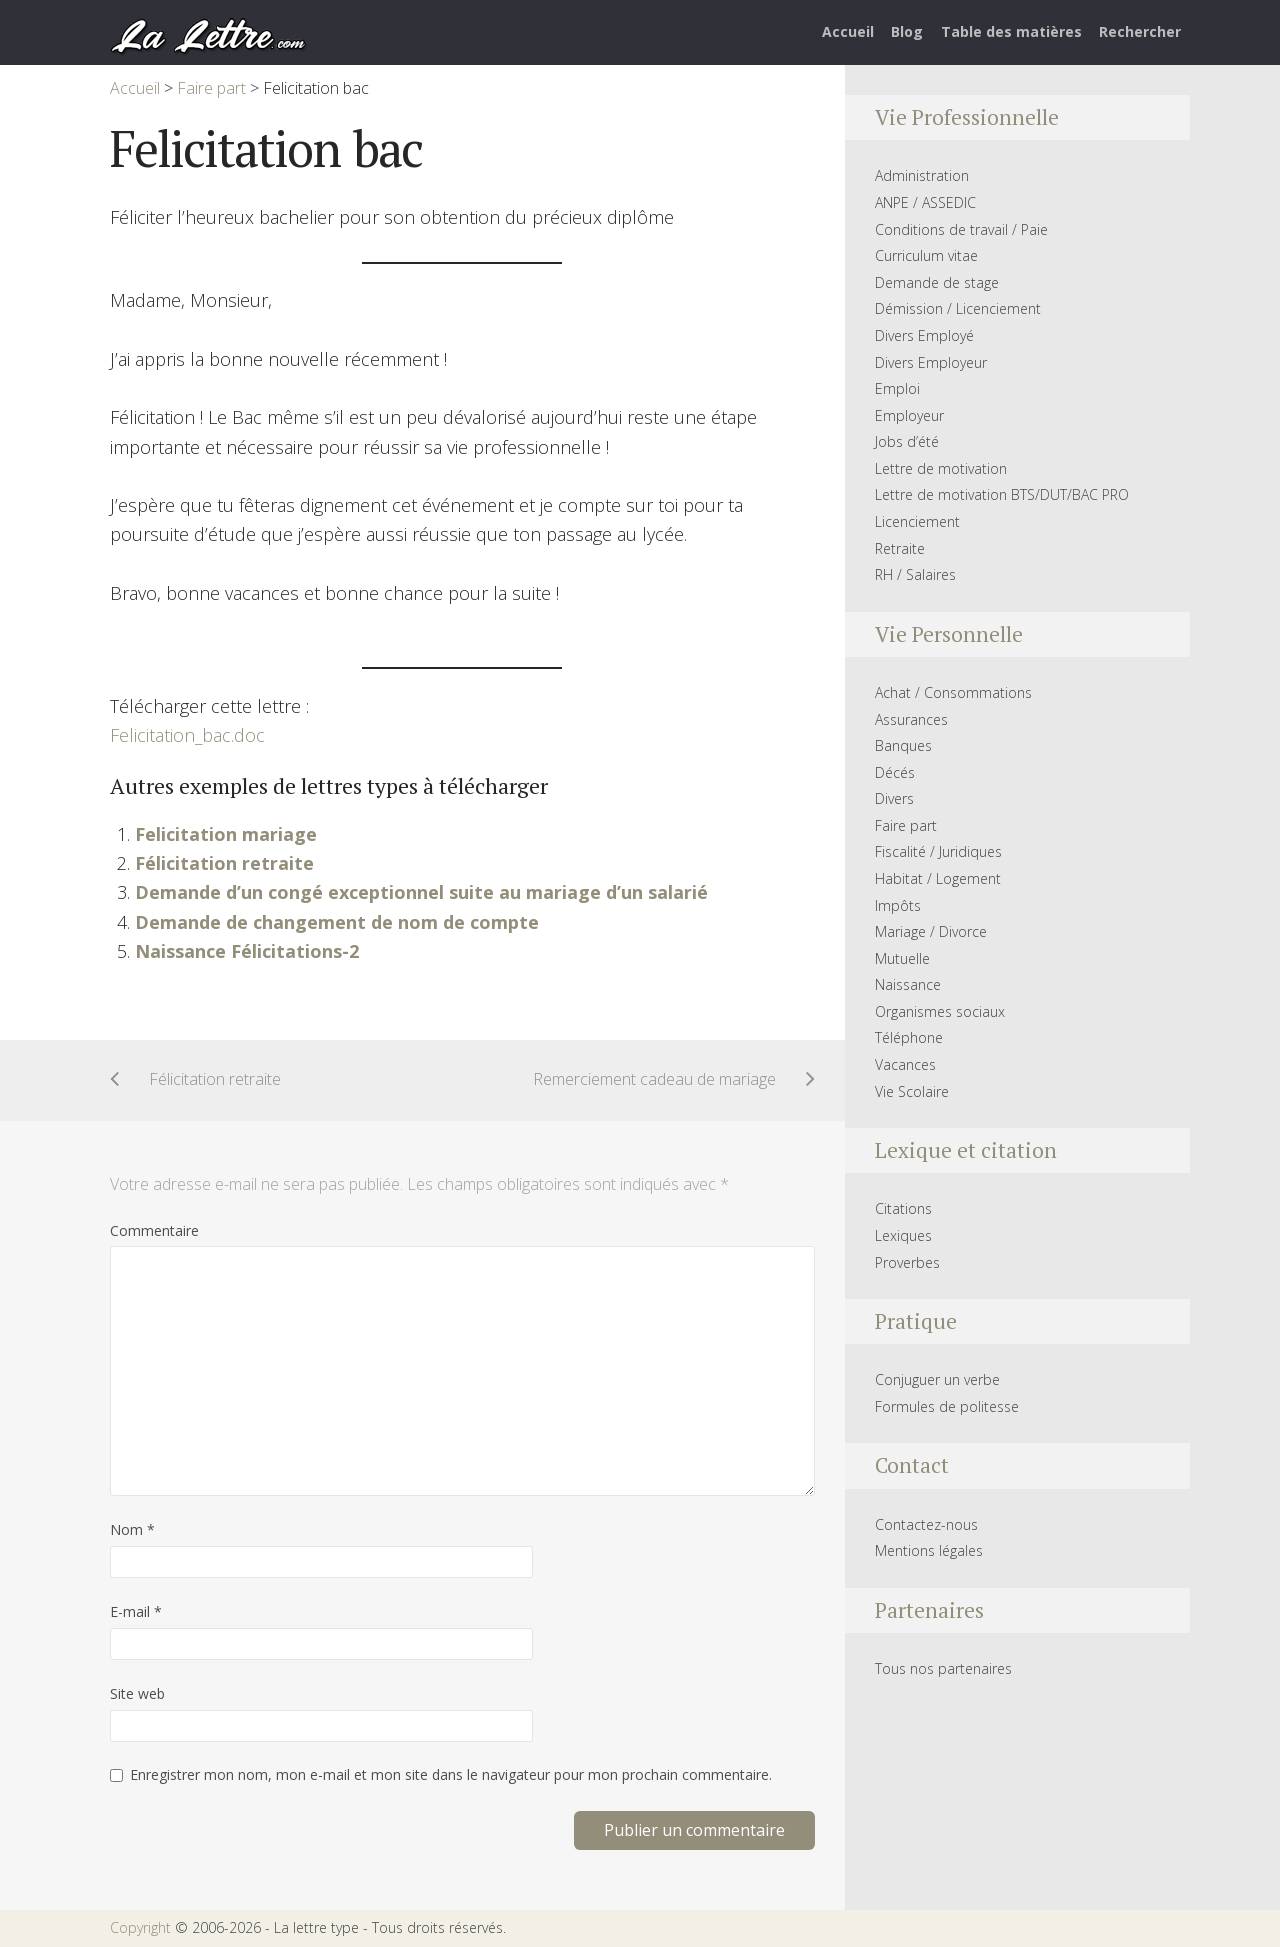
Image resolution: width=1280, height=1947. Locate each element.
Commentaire (154, 1230)
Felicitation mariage (226, 834)
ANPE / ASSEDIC (925, 202)
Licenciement (917, 521)
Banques (903, 745)
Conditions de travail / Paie (961, 229)
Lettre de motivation (941, 468)
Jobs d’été (907, 441)
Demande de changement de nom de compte (337, 922)
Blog (907, 31)
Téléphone (909, 1037)
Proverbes (907, 1262)
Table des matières (1011, 31)
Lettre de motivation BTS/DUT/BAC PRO (1002, 494)
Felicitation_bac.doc (187, 735)
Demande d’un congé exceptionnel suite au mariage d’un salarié (421, 892)
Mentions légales (929, 1550)
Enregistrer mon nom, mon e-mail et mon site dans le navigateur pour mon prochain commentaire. (451, 1774)
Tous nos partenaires (943, 1668)
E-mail (136, 1611)
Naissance (908, 984)
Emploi (897, 388)
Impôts (898, 905)
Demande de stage (937, 282)
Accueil (848, 31)
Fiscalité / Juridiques (938, 851)
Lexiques (903, 1235)
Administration (922, 175)
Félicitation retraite (224, 863)
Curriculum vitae (926, 255)
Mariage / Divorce (931, 931)
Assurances (911, 719)
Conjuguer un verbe (937, 1379)
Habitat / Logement (938, 878)
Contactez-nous (926, 1524)
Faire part (906, 825)
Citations (903, 1208)
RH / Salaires (915, 574)
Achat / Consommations (953, 692)
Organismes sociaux (940, 1011)
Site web (137, 1693)
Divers (894, 798)
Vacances (905, 1064)
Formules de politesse (947, 1406)
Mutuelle (902, 958)
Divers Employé (924, 335)
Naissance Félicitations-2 (247, 951)
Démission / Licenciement (958, 308)
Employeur (909, 415)
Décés (895, 772)
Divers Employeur (931, 362)
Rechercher (1140, 31)
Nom (132, 1529)
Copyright (140, 1927)
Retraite (900, 548)
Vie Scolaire (912, 1091)
